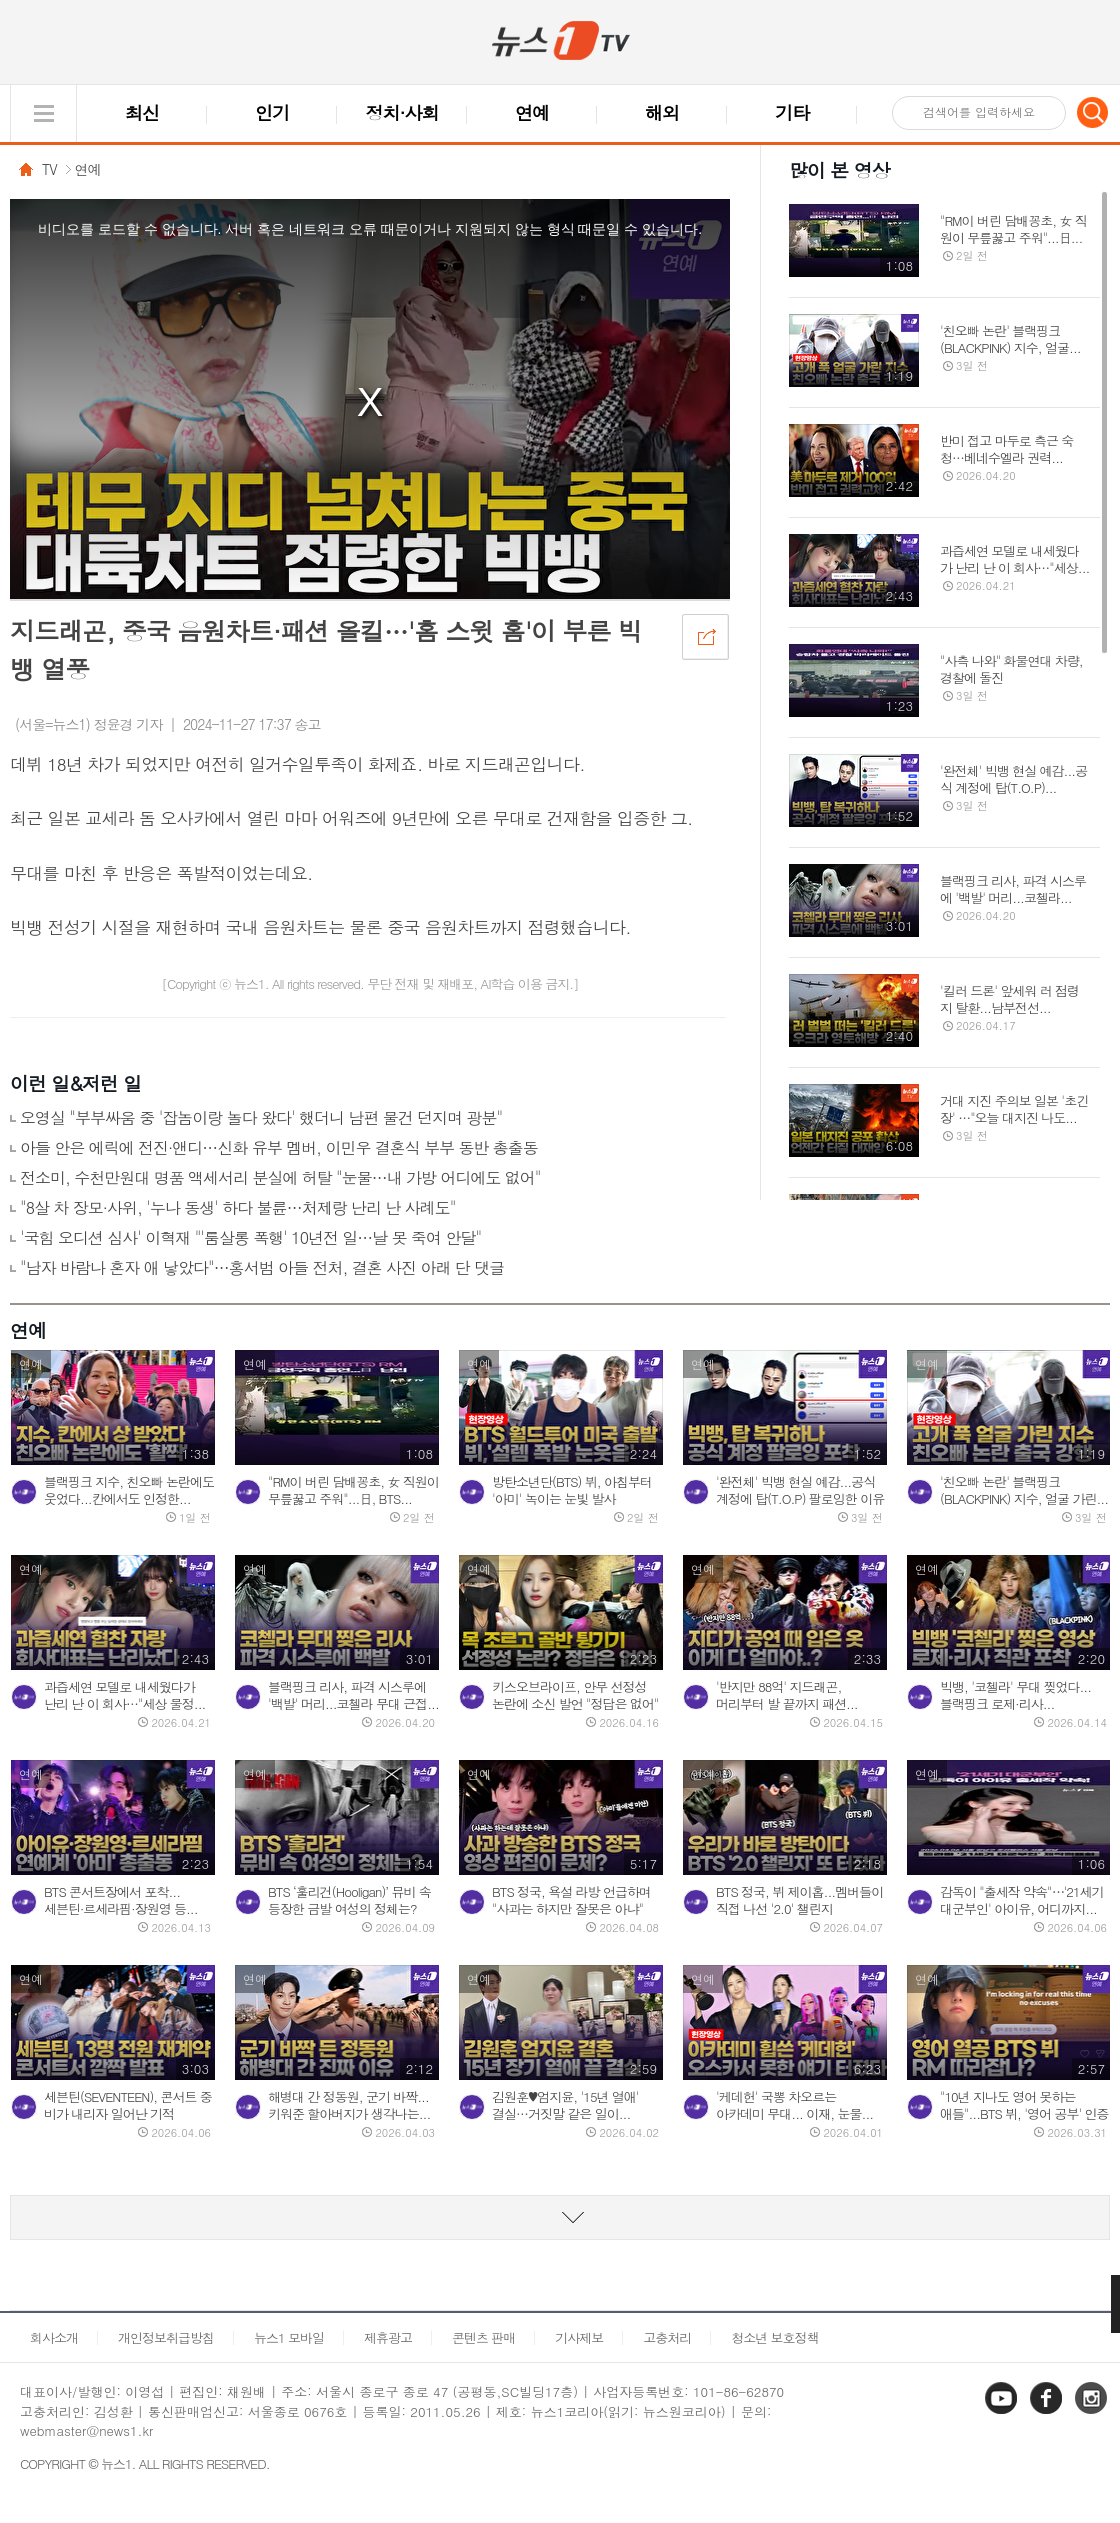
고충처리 (667, 2337)
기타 (792, 112)
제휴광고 (388, 2337)
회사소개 (54, 2337)
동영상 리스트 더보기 (560, 2217)
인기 (272, 112)
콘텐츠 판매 (483, 2337)
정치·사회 (402, 112)
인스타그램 (1093, 2412)
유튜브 (1003, 2412)
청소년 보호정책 (774, 2337)
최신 (142, 112)
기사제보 (579, 2337)
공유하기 (705, 636)
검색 (1093, 112)
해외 (662, 112)
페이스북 (1048, 2412)
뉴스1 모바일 (289, 2337)
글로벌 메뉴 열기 (43, 113)
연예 (532, 112)
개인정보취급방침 (166, 2337)
